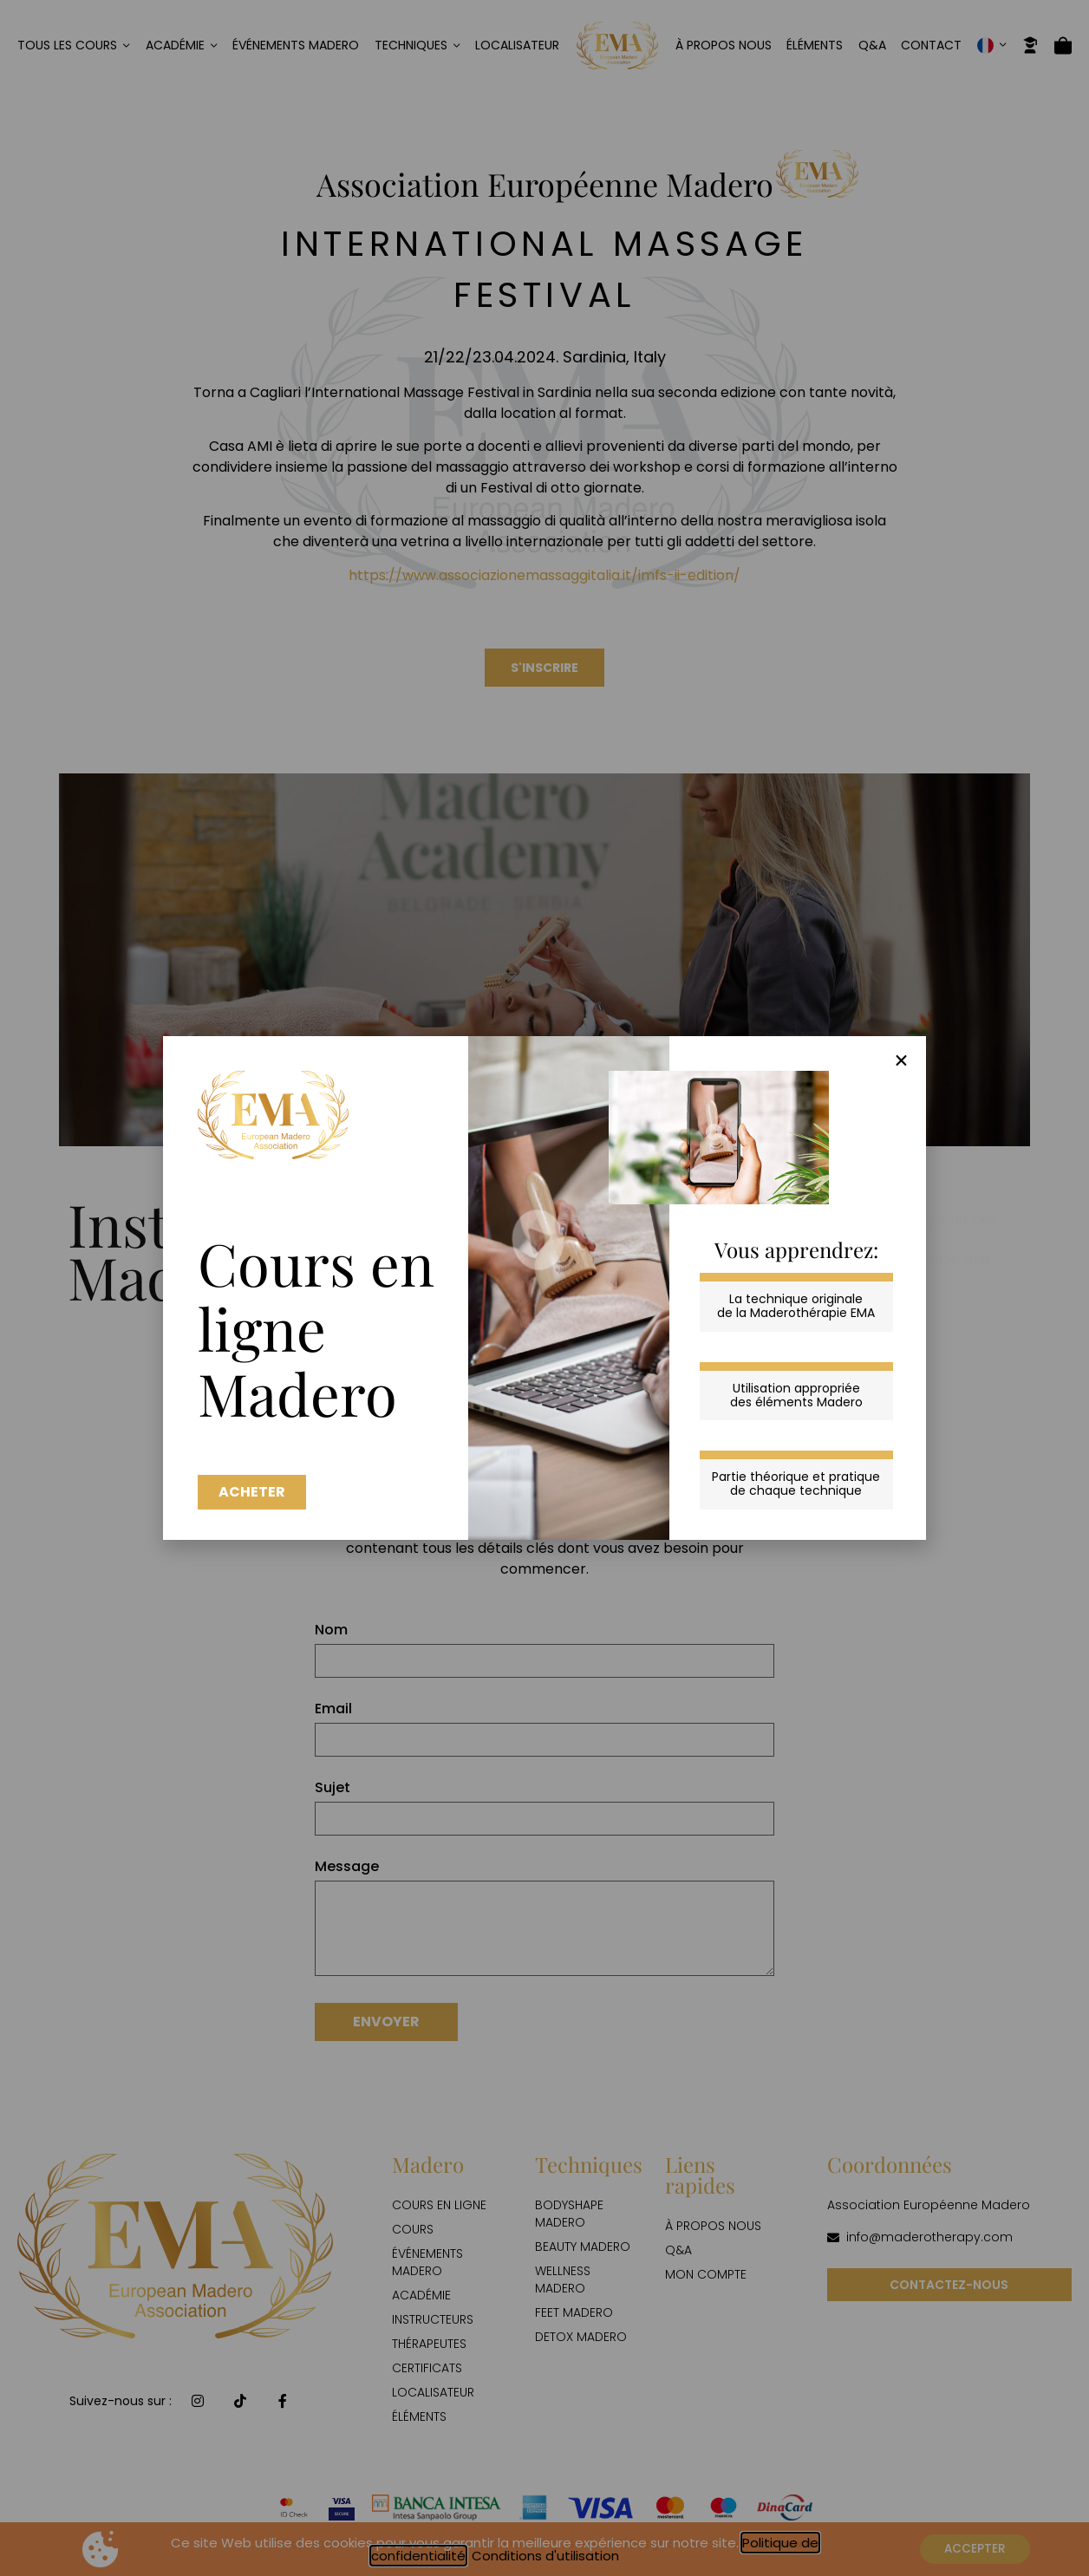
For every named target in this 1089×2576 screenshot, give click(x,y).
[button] (901, 1060)
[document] (544, 1288)
